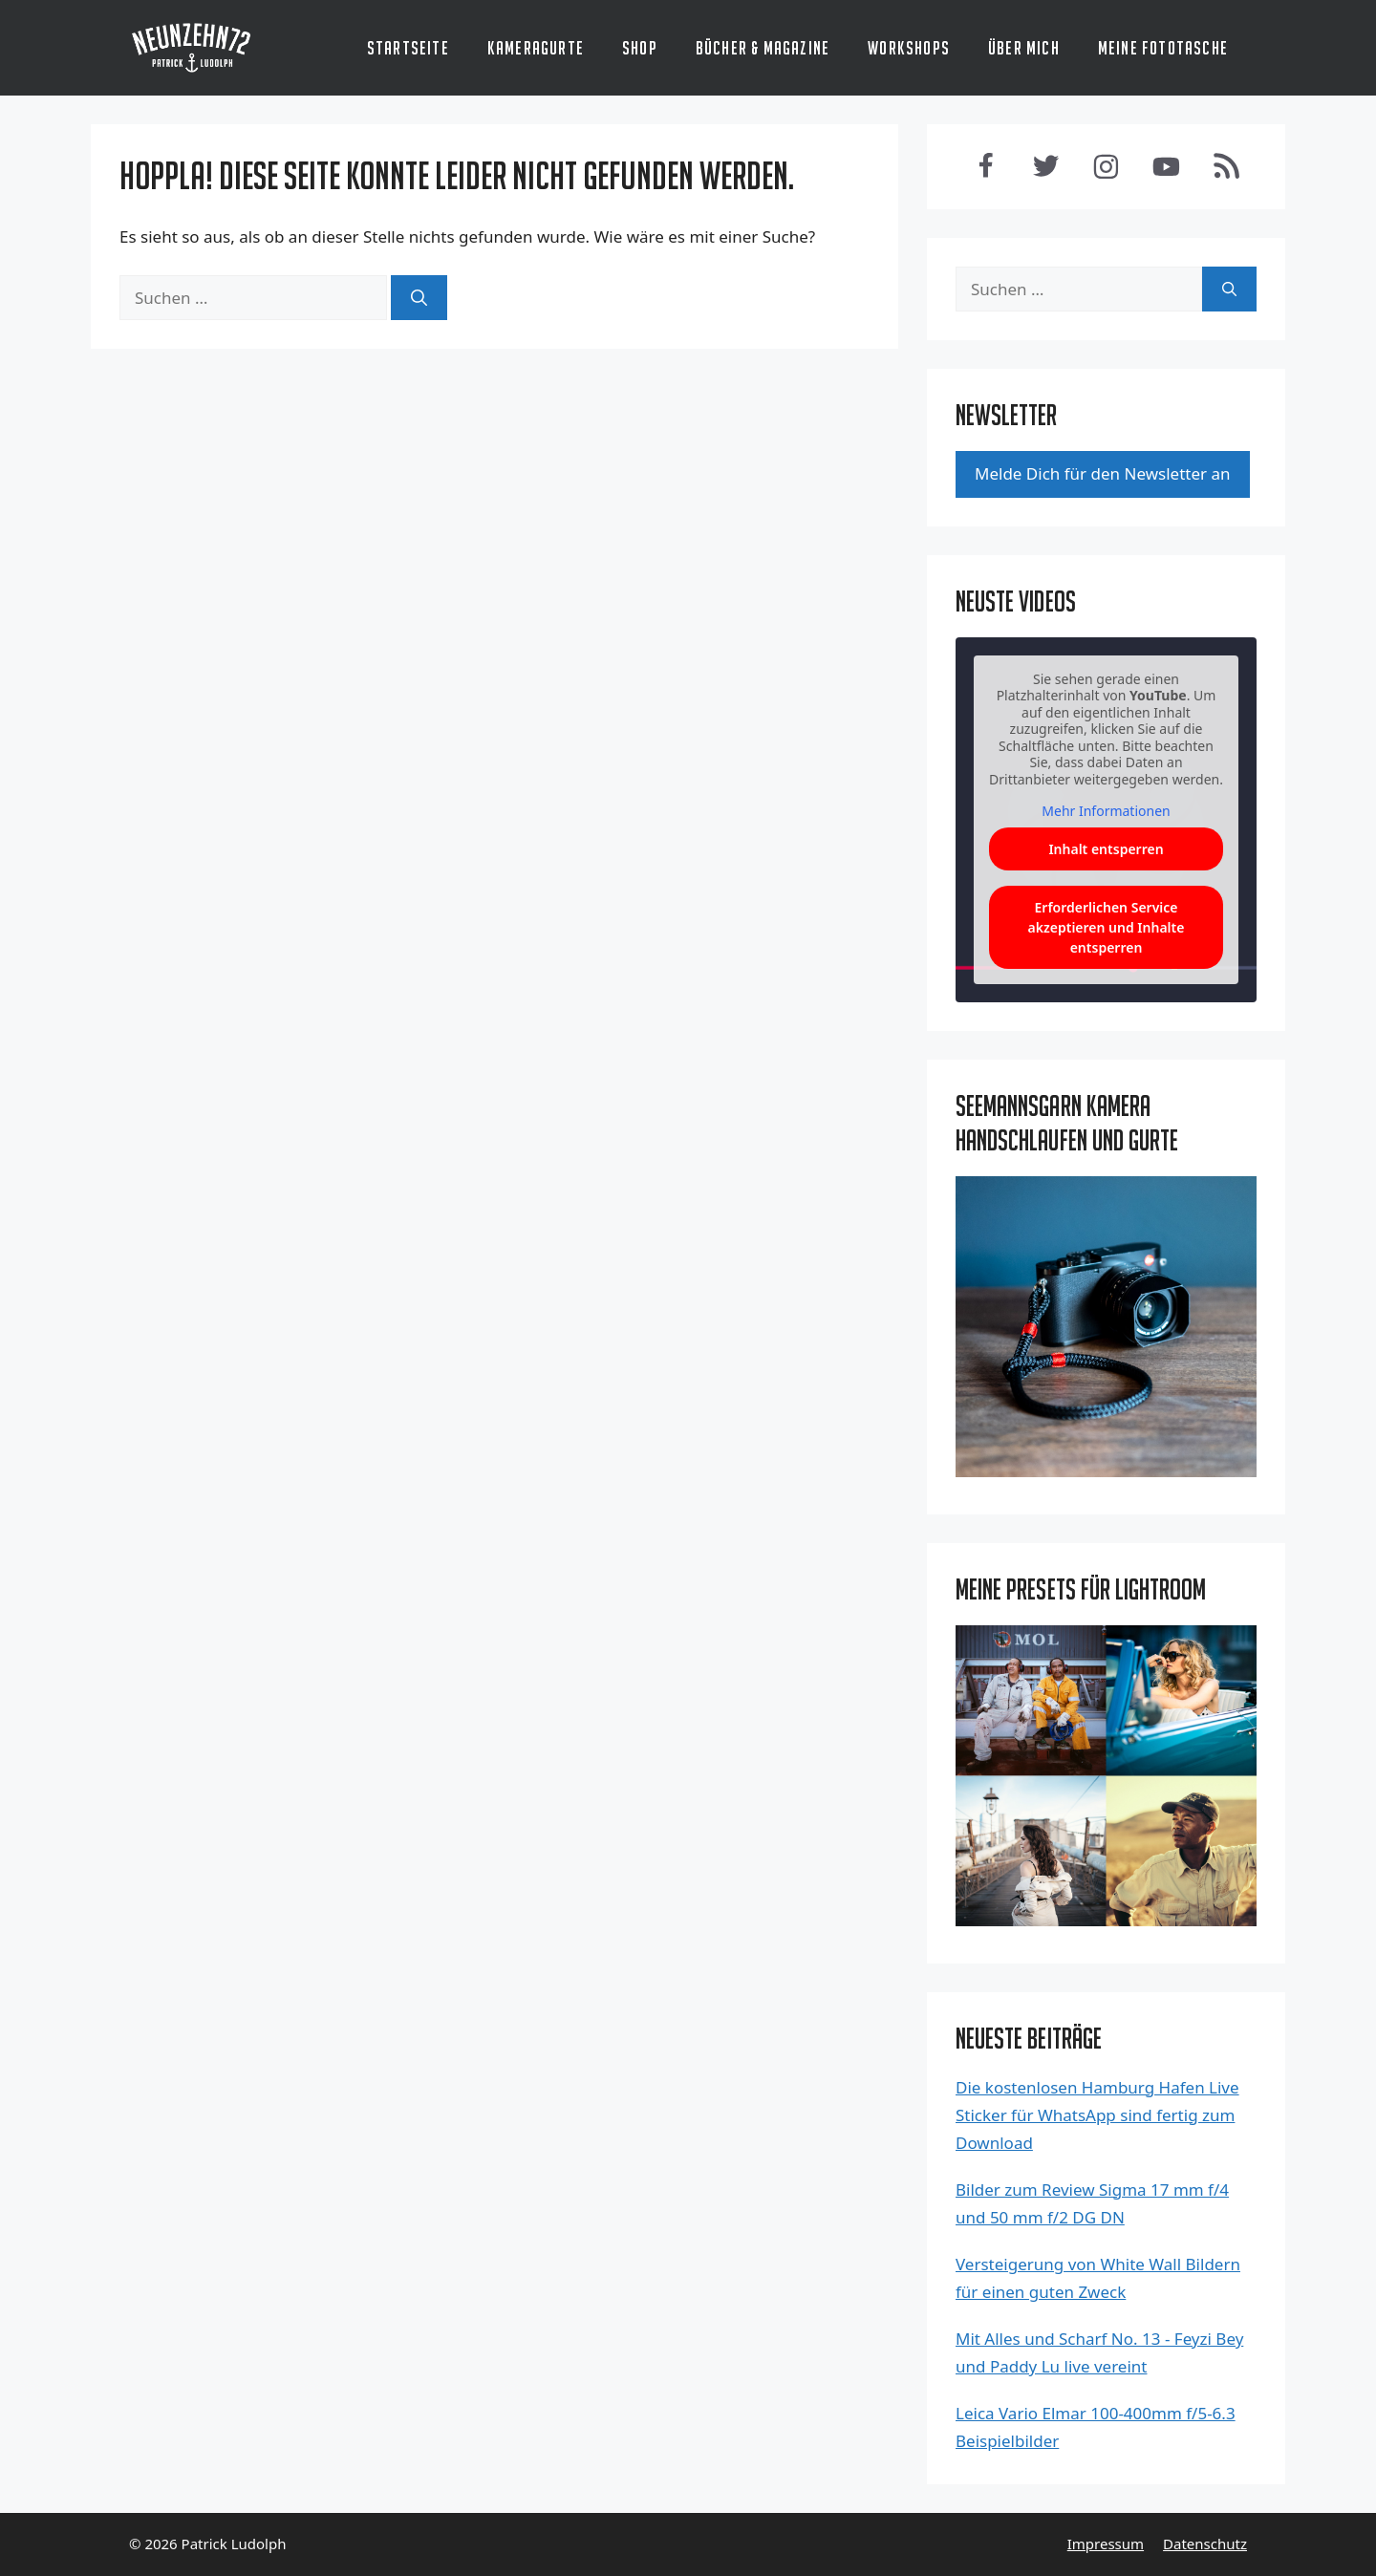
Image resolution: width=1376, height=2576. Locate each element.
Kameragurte (535, 47)
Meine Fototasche (1163, 47)
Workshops (909, 47)
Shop (639, 47)
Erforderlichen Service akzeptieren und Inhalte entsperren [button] (1106, 927)
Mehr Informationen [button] (1106, 812)
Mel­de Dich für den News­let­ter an (1103, 473)
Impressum (1105, 2543)
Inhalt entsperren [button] (1105, 849)
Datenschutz (1205, 2543)
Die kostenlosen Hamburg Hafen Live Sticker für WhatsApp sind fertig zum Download (1097, 2115)
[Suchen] (419, 298)
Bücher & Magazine (762, 47)
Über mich (1024, 47)
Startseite (408, 47)
